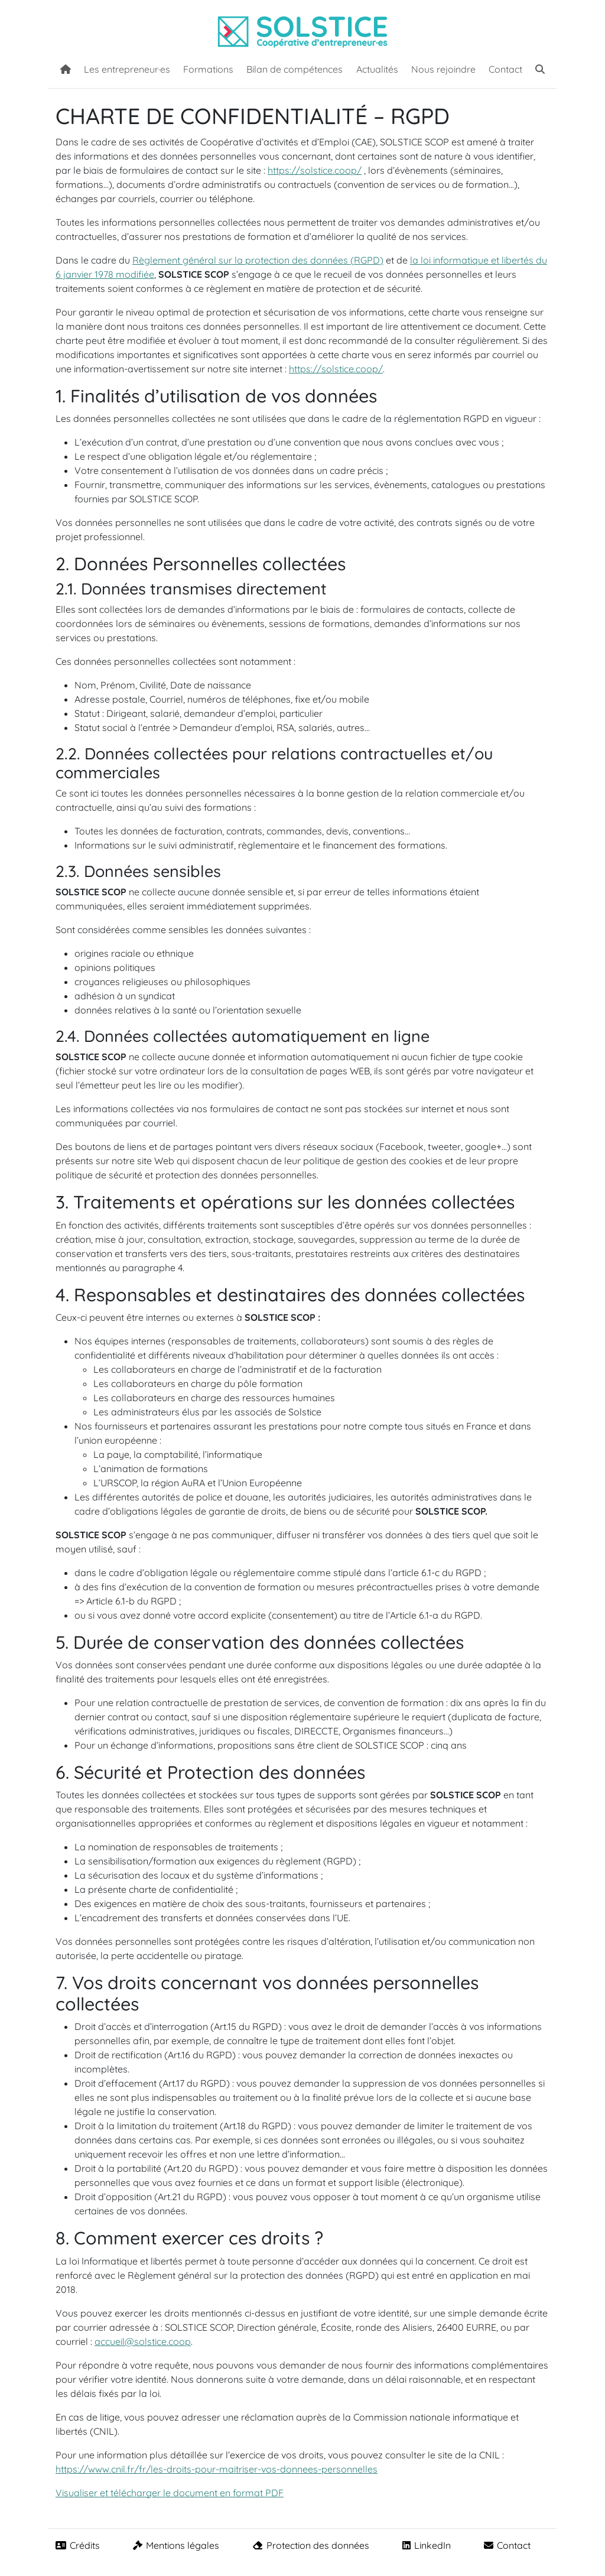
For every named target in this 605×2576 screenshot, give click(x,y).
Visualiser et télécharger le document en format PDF (170, 2493)
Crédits (78, 2545)
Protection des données (310, 2545)
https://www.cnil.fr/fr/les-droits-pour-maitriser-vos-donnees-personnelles (217, 2469)
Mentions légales (176, 2545)
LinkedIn (426, 2545)
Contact (505, 69)
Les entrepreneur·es (127, 69)
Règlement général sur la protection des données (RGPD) (257, 260)
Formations (208, 69)
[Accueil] (66, 68)
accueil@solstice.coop (143, 2341)
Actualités (377, 69)
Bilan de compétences (294, 69)
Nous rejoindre (443, 69)
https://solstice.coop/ (315, 170)
